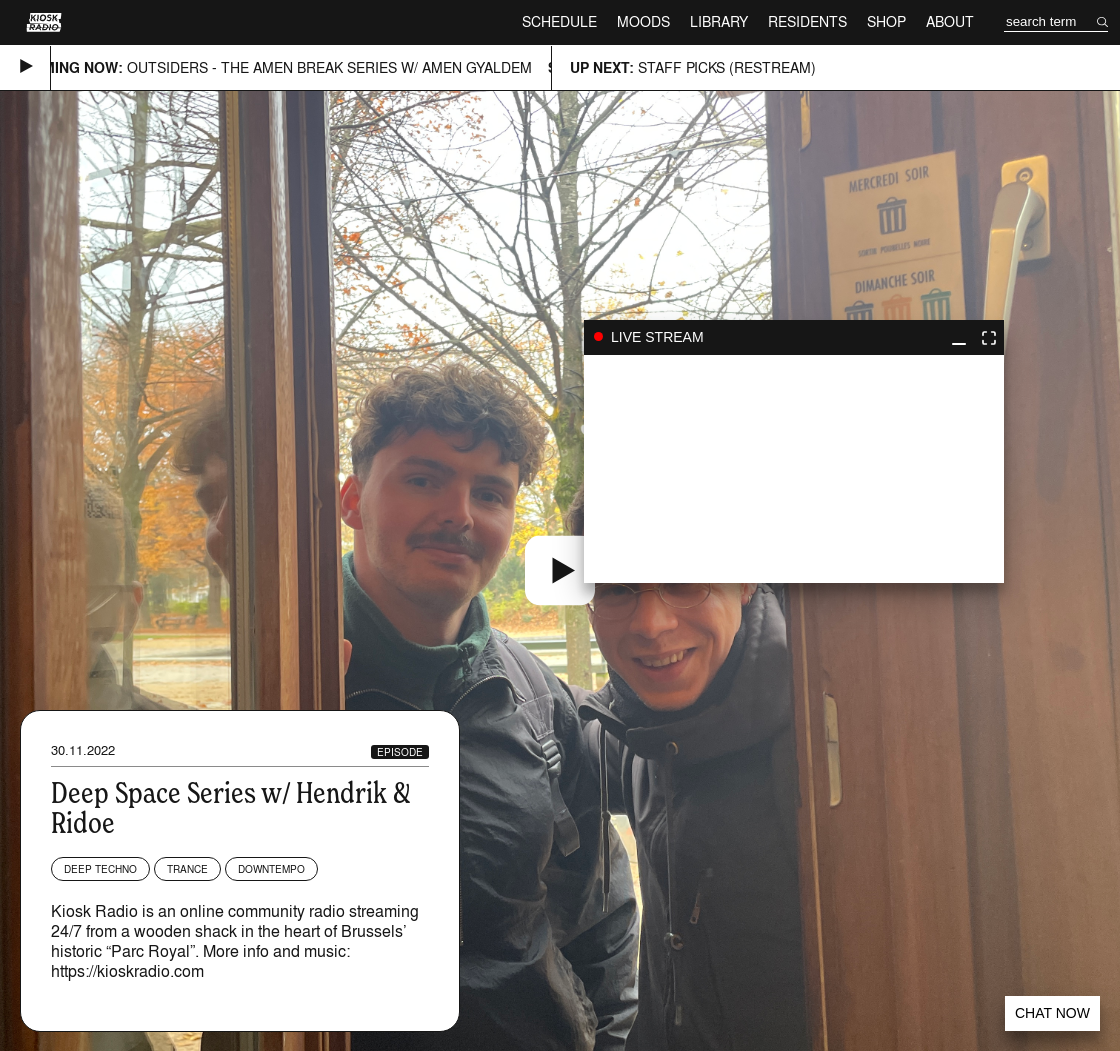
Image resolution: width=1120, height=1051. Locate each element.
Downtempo (271, 869)
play (794, 469)
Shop (886, 21)
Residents (807, 21)
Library (719, 21)
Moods (643, 21)
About (950, 21)
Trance (187, 869)
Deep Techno (100, 869)
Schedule (559, 21)
